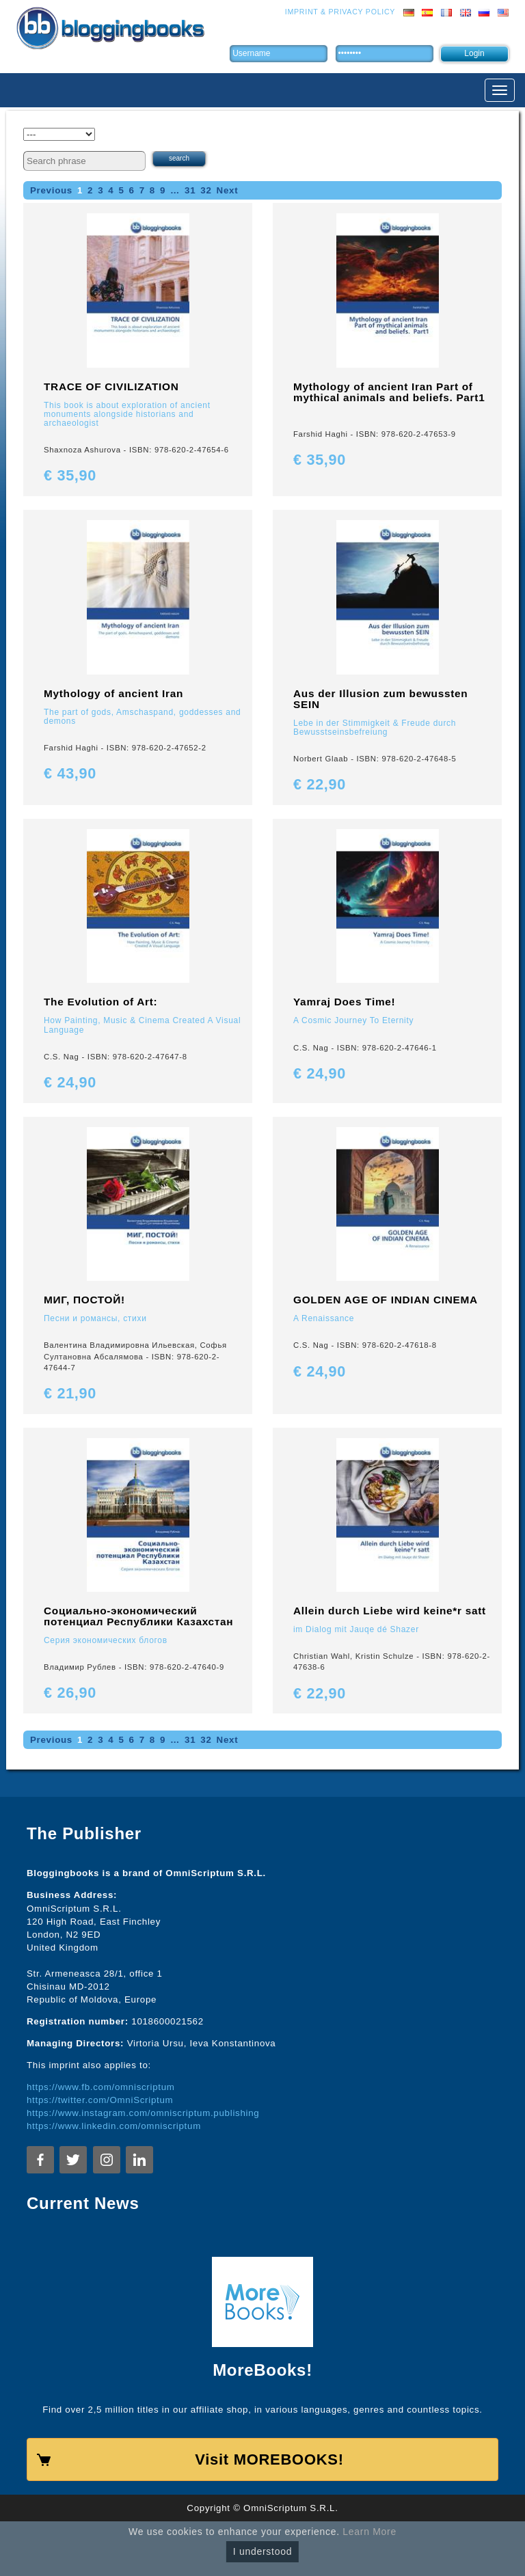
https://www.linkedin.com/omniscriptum (114, 2126)
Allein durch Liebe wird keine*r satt (389, 1610)
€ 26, (70, 1692)
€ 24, (70, 1082)
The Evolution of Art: (100, 1001)
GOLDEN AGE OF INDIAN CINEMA (385, 1299)
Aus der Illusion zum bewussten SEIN (380, 699)
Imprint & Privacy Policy (340, 12)
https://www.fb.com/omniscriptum (101, 2087)
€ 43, (70, 773)
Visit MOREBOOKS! (269, 2459)
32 (205, 190)
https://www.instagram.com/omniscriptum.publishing (143, 2113)
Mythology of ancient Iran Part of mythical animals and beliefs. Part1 (389, 392)
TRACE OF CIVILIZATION (111, 386)
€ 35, (70, 475)
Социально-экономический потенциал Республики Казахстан (138, 1616)
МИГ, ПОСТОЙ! (84, 1299)
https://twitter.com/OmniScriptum (100, 2100)
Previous (51, 190)
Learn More (369, 2531)
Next (228, 190)
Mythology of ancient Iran (113, 693)
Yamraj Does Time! (344, 1001)
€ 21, (70, 1393)
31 (190, 190)
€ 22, (319, 784)
